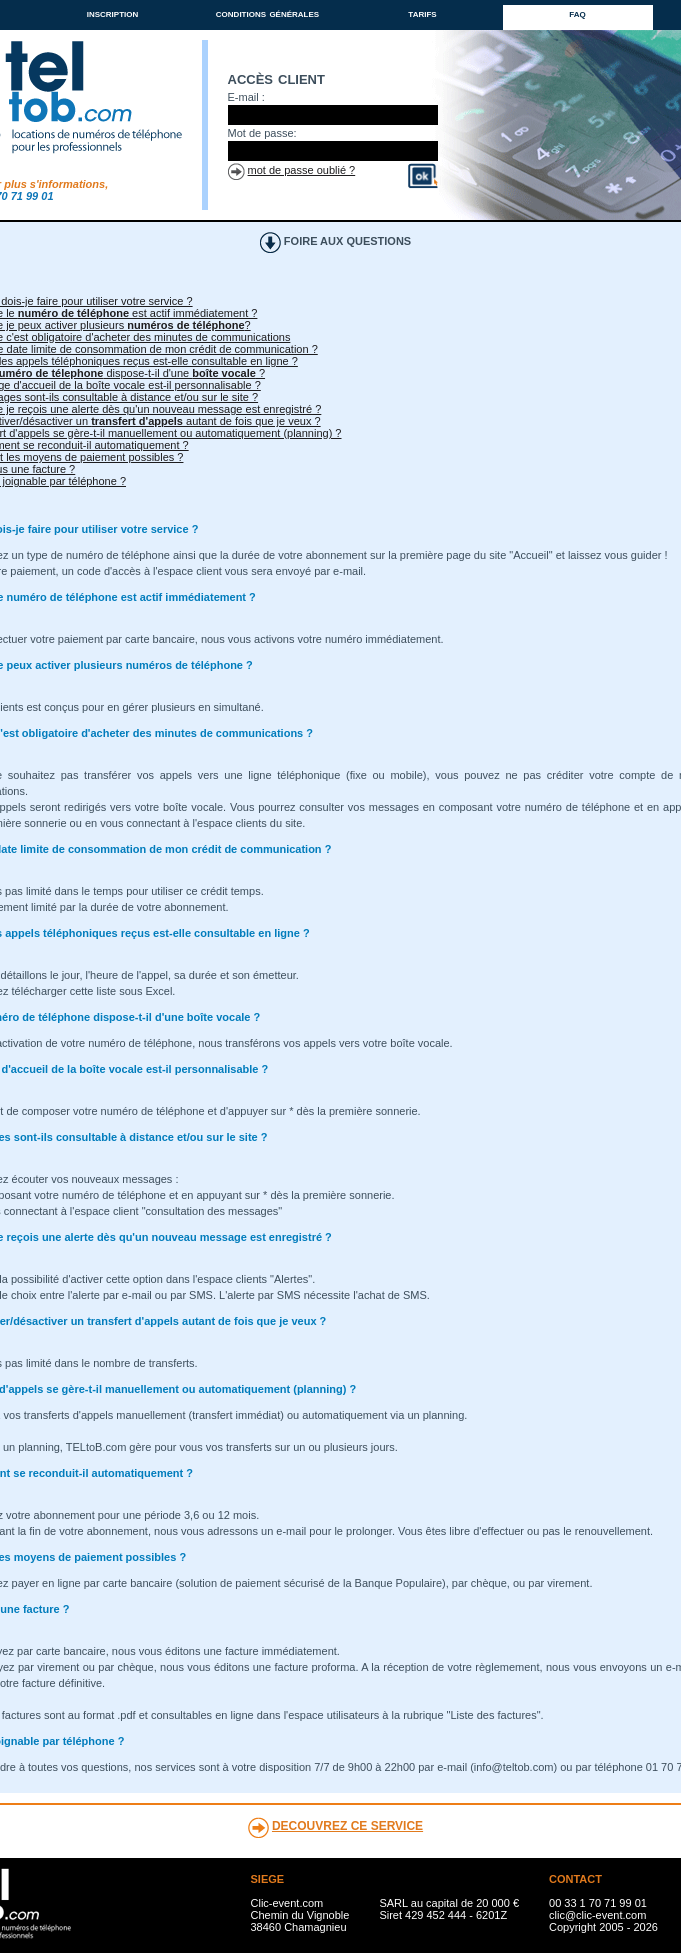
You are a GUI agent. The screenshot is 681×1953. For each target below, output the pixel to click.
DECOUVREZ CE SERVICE (347, 1826)
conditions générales (267, 13)
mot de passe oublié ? (302, 170)
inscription (113, 13)
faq (577, 13)
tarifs (422, 13)
